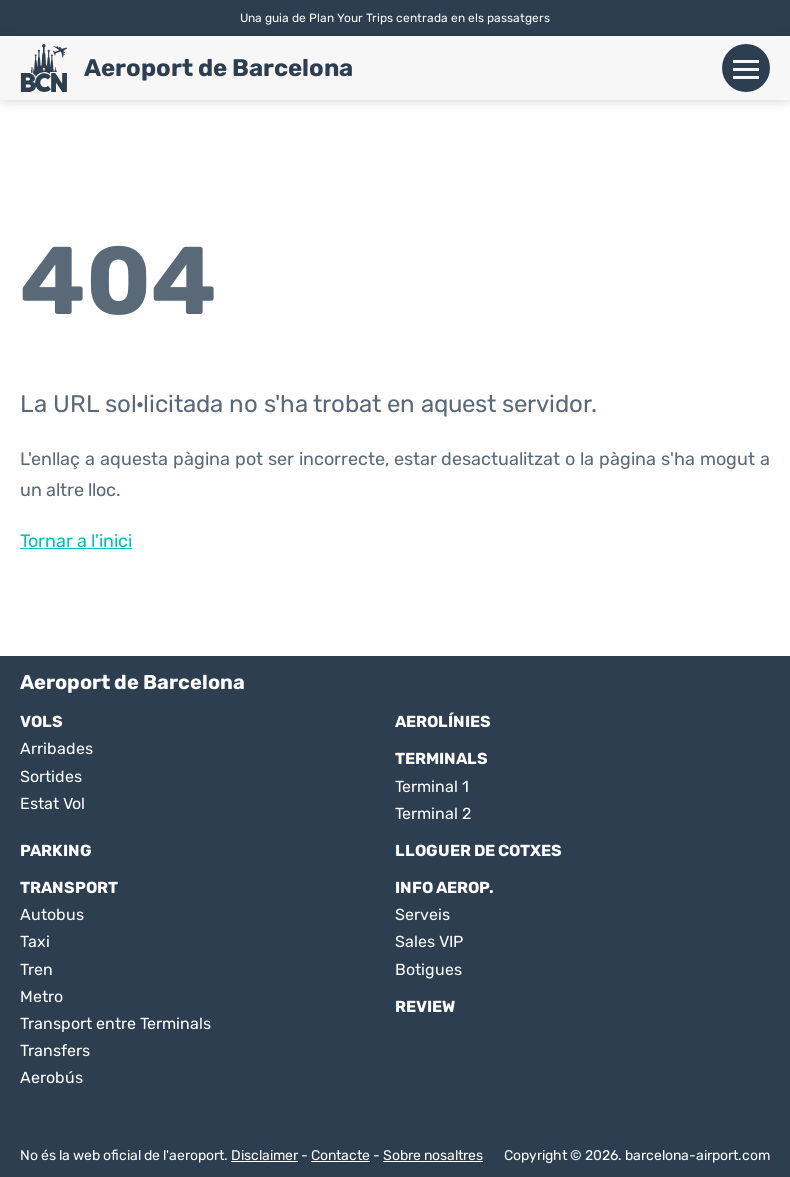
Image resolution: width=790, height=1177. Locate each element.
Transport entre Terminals (115, 1023)
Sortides (51, 776)
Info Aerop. (444, 887)
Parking (56, 850)
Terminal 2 (433, 813)
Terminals (441, 758)
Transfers (55, 1050)
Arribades (56, 748)
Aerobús (51, 1077)
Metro (41, 996)
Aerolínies (443, 721)
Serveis (422, 914)
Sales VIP (429, 941)
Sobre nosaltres (433, 1155)
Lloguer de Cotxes (478, 850)
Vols (41, 721)
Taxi (35, 941)
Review (425, 1006)
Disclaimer (264, 1155)
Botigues (428, 969)
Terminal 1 (432, 786)
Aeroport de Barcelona (218, 68)
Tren (36, 969)
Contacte (340, 1155)
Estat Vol (52, 803)
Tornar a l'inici (76, 541)
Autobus (52, 914)
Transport (69, 887)
